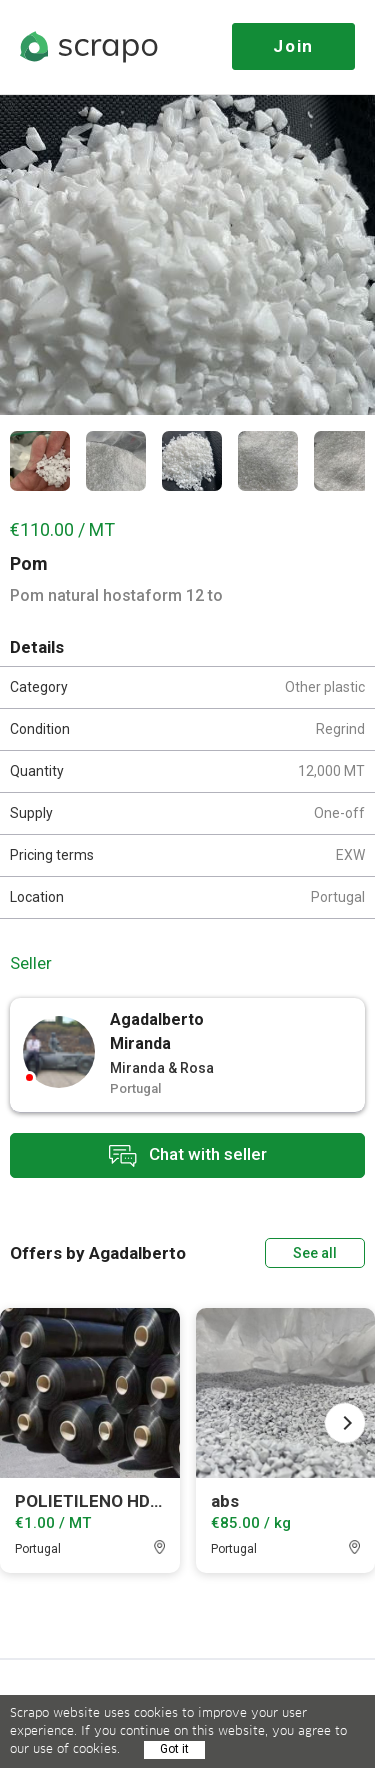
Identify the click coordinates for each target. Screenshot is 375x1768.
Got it (174, 1749)
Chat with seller (188, 1155)
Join (293, 46)
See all (315, 1253)
